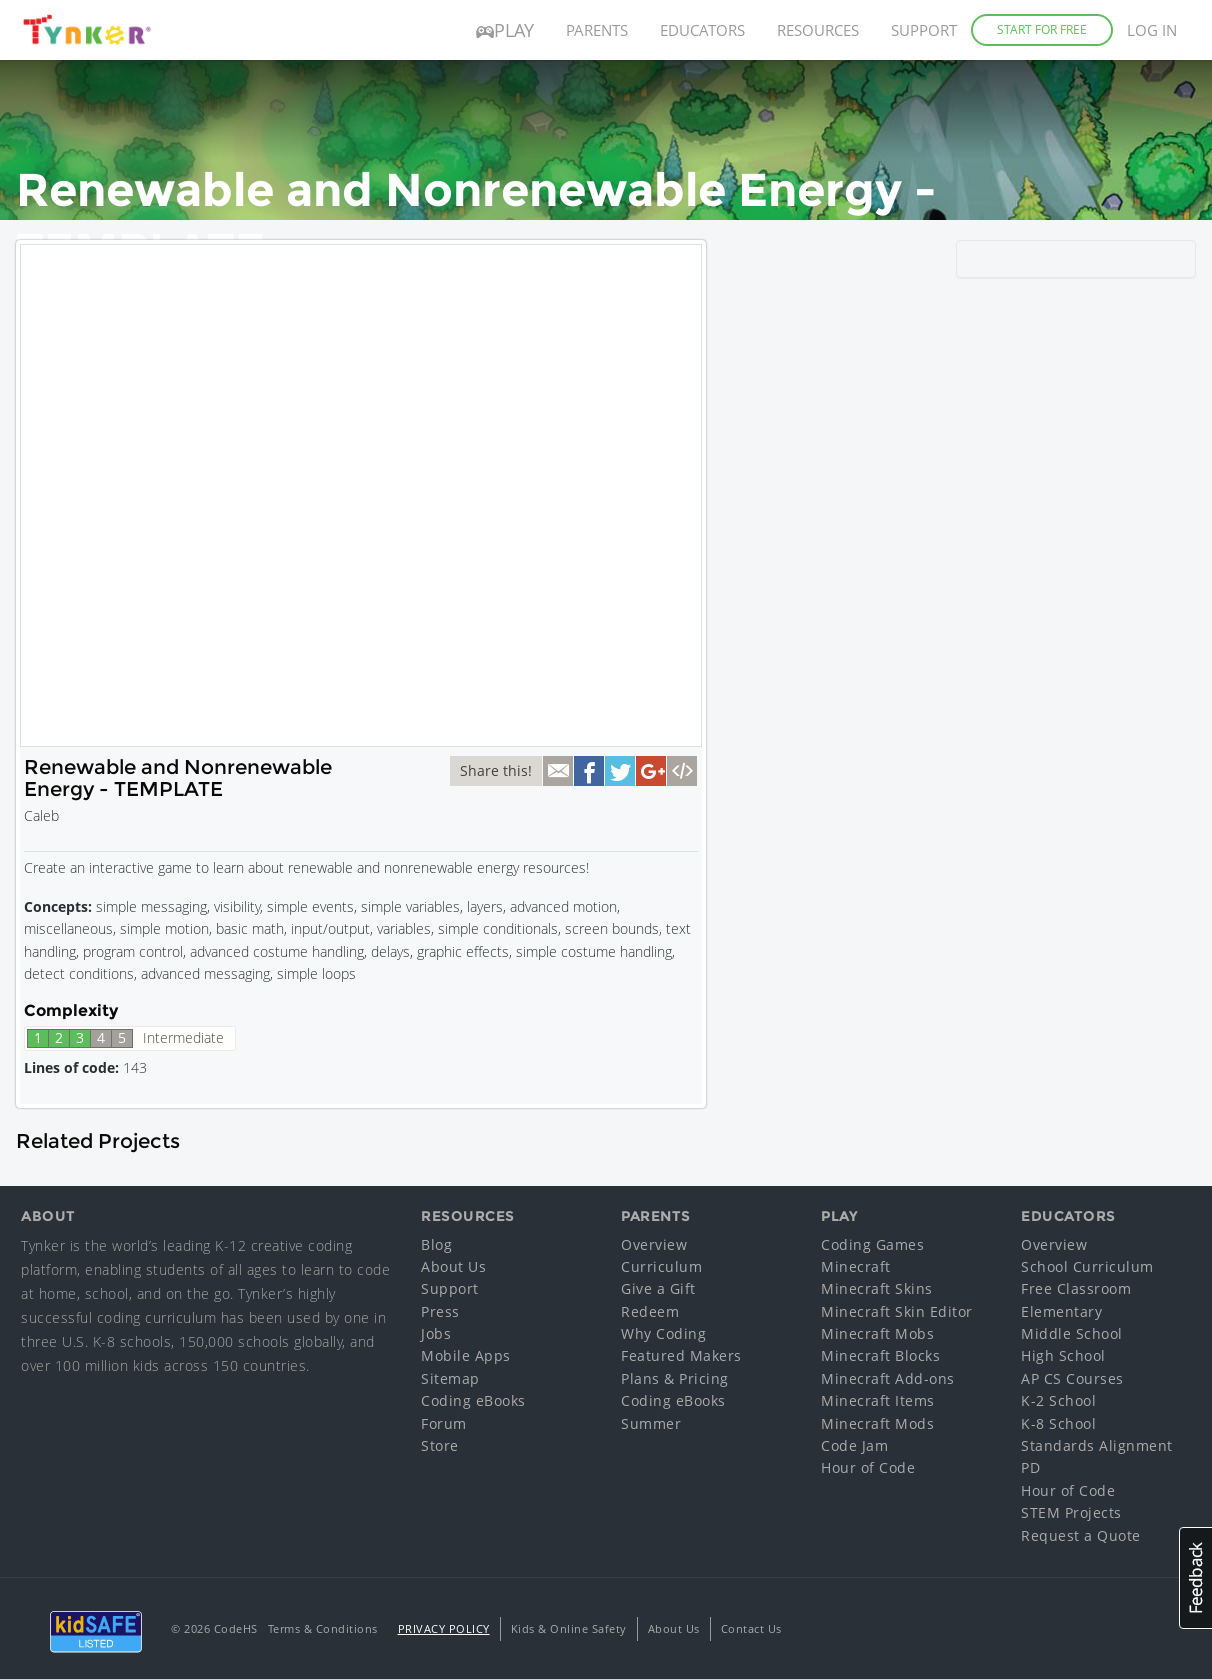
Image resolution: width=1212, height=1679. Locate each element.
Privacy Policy (444, 1628)
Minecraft (856, 1266)
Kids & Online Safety (569, 1628)
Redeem (650, 1311)
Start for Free (1042, 29)
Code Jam (854, 1445)
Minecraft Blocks (880, 1355)
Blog (436, 1244)
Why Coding (663, 1333)
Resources (818, 30)
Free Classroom (1076, 1288)
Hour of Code (868, 1467)
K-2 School (1058, 1400)
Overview (654, 1244)
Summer (651, 1423)
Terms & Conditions (323, 1628)
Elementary (1061, 1311)
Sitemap (450, 1378)
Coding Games (872, 1244)
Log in (1152, 30)
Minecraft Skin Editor (897, 1311)
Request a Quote (1081, 1535)
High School (1063, 1355)
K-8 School (1058, 1423)
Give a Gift (658, 1288)
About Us (453, 1266)
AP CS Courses (1072, 1378)
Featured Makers (681, 1355)
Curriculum (661, 1266)
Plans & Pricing (675, 1378)
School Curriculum (1087, 1266)
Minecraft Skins (877, 1288)
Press (440, 1311)
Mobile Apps (466, 1355)
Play (505, 30)
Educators (702, 30)
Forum (444, 1423)
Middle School (1072, 1333)
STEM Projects (1071, 1512)
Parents (597, 30)
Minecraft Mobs (877, 1333)
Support (924, 30)
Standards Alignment (1097, 1445)
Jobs (436, 1333)
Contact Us (751, 1628)
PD (1030, 1467)
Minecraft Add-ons (888, 1378)
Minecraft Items (878, 1400)
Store (440, 1445)
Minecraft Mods (877, 1423)
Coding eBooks (473, 1400)
